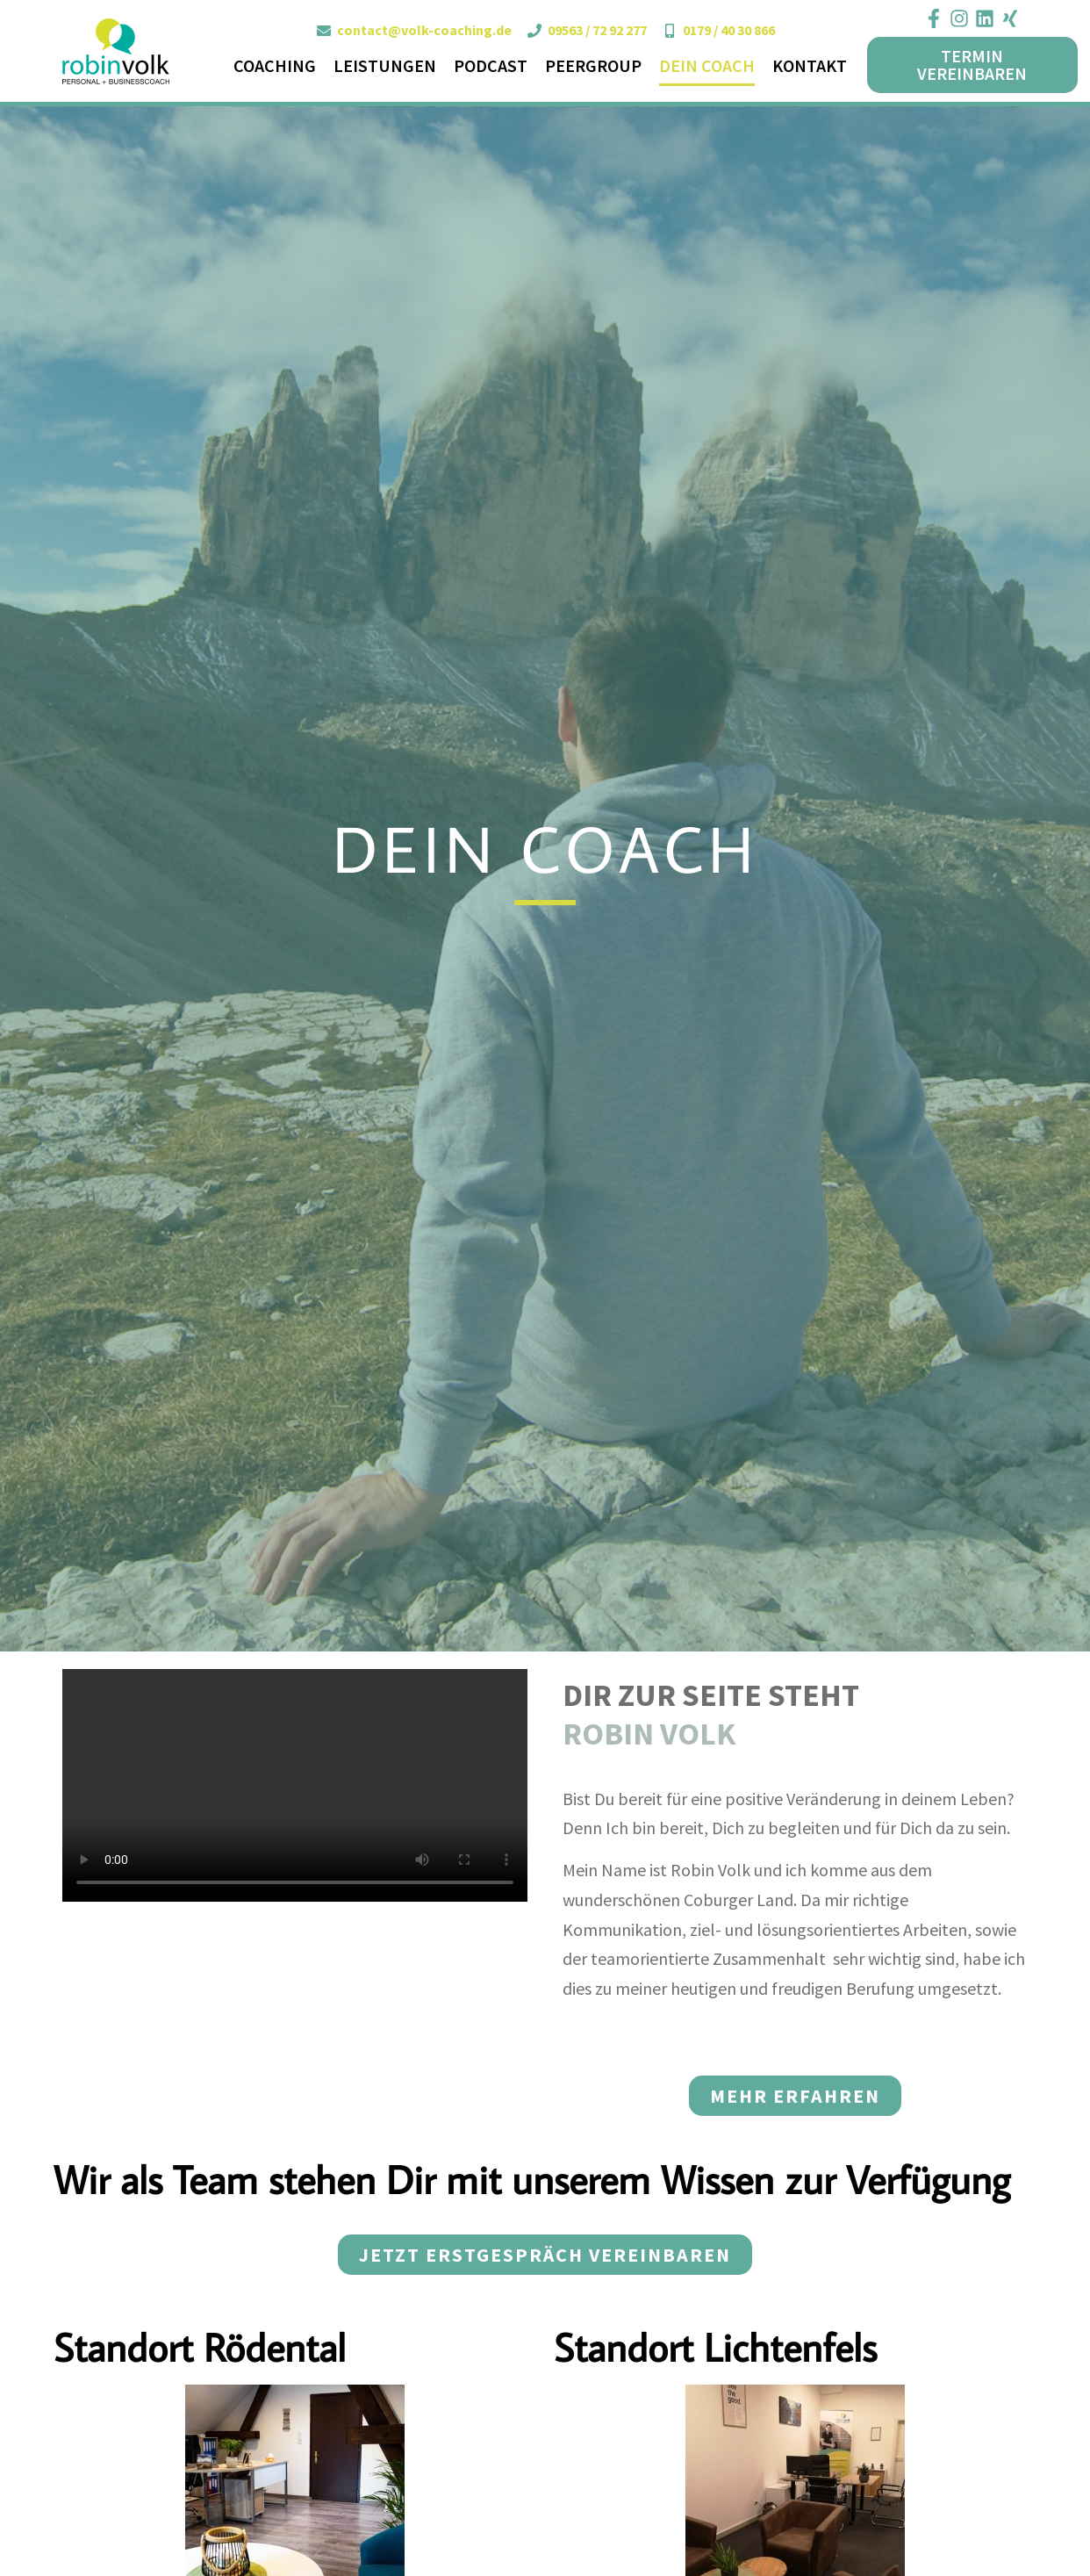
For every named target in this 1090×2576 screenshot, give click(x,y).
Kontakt (809, 65)
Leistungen (384, 65)
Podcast (490, 65)
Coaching (274, 65)
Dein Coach (707, 65)
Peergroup (593, 65)
